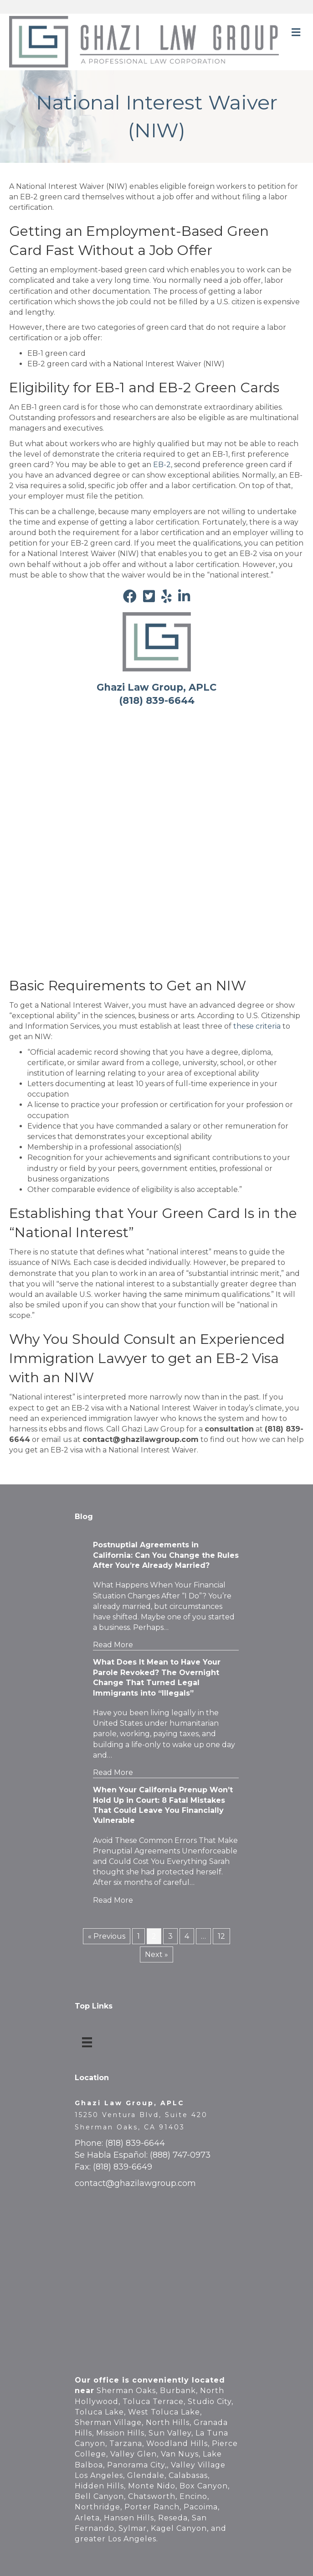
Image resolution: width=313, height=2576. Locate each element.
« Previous (106, 1936)
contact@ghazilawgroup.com (135, 2183)
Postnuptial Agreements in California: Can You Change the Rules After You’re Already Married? (166, 1555)
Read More (113, 1644)
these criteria (257, 1026)
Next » (156, 1954)
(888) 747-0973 (180, 2155)
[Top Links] (87, 2042)
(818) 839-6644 (135, 2143)
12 (221, 1936)
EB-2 (162, 464)
